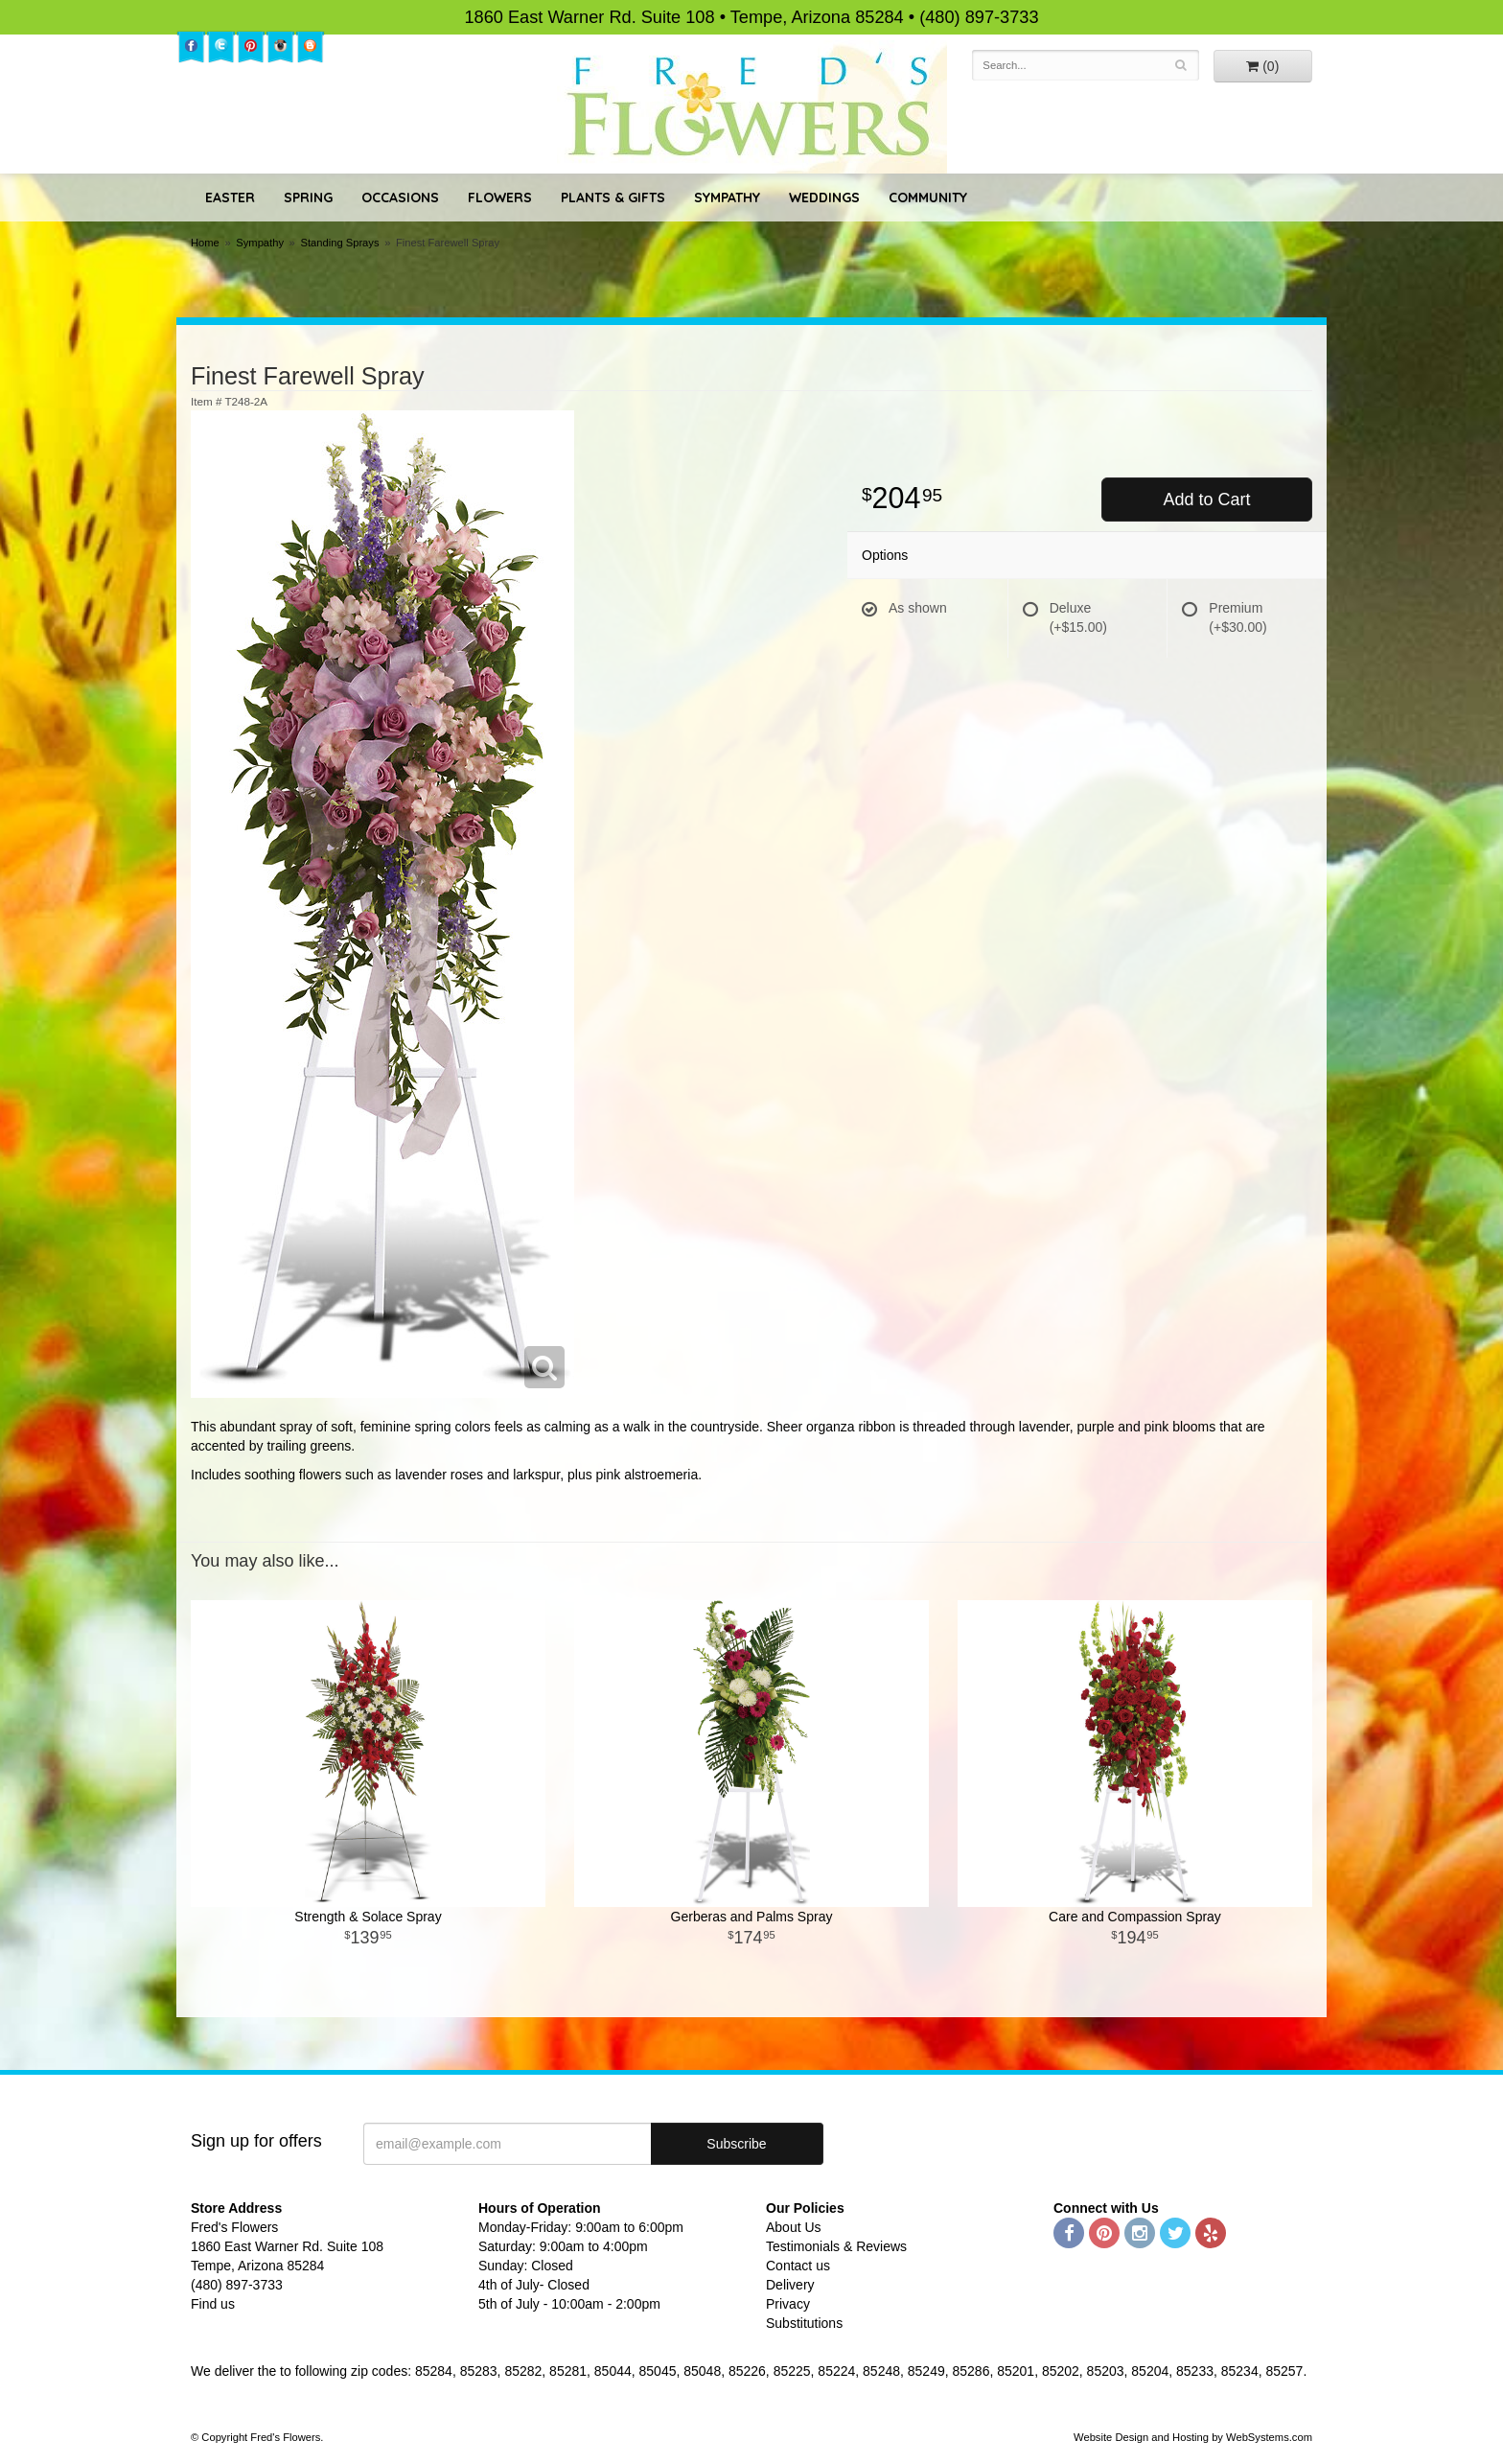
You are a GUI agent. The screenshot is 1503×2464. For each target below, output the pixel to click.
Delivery (790, 2284)
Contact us (798, 2265)
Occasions (400, 197)
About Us (793, 2227)
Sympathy (727, 197)
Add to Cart (1206, 499)
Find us (213, 2304)
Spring (308, 197)
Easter (230, 197)
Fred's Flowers (752, 107)
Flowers (500, 197)
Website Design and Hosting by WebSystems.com (1193, 2437)
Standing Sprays (339, 242)
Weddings (824, 197)
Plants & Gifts (613, 197)
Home (205, 242)
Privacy (788, 2304)
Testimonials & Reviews (836, 2246)
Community (928, 197)
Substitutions (804, 2323)
